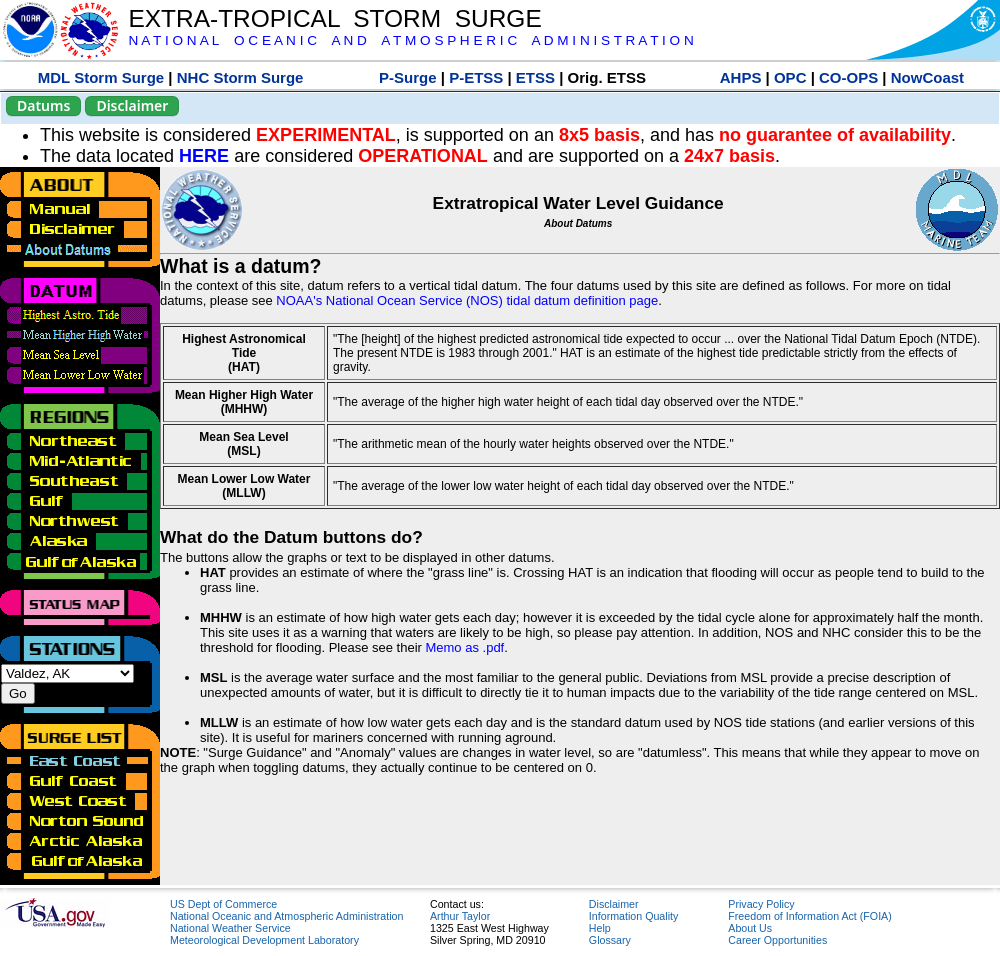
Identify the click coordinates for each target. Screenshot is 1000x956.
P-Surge (408, 77)
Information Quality (633, 916)
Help (600, 928)
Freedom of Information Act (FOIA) (809, 916)
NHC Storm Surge (240, 77)
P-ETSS (476, 77)
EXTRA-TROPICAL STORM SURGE (334, 18)
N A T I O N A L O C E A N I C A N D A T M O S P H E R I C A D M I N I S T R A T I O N (410, 40)
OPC (790, 77)
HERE (204, 156)
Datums (43, 105)
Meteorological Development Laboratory (264, 940)
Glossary (610, 940)
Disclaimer (132, 105)
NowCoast (927, 77)
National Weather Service (230, 928)
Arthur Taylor (460, 916)
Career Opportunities (777, 940)
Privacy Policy (761, 904)
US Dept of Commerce (223, 904)
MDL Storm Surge (101, 77)
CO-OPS (848, 77)
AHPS (741, 77)
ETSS (535, 77)
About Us (750, 928)
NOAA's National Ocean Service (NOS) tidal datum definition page (467, 300)
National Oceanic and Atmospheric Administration (286, 916)
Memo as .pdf (464, 647)
